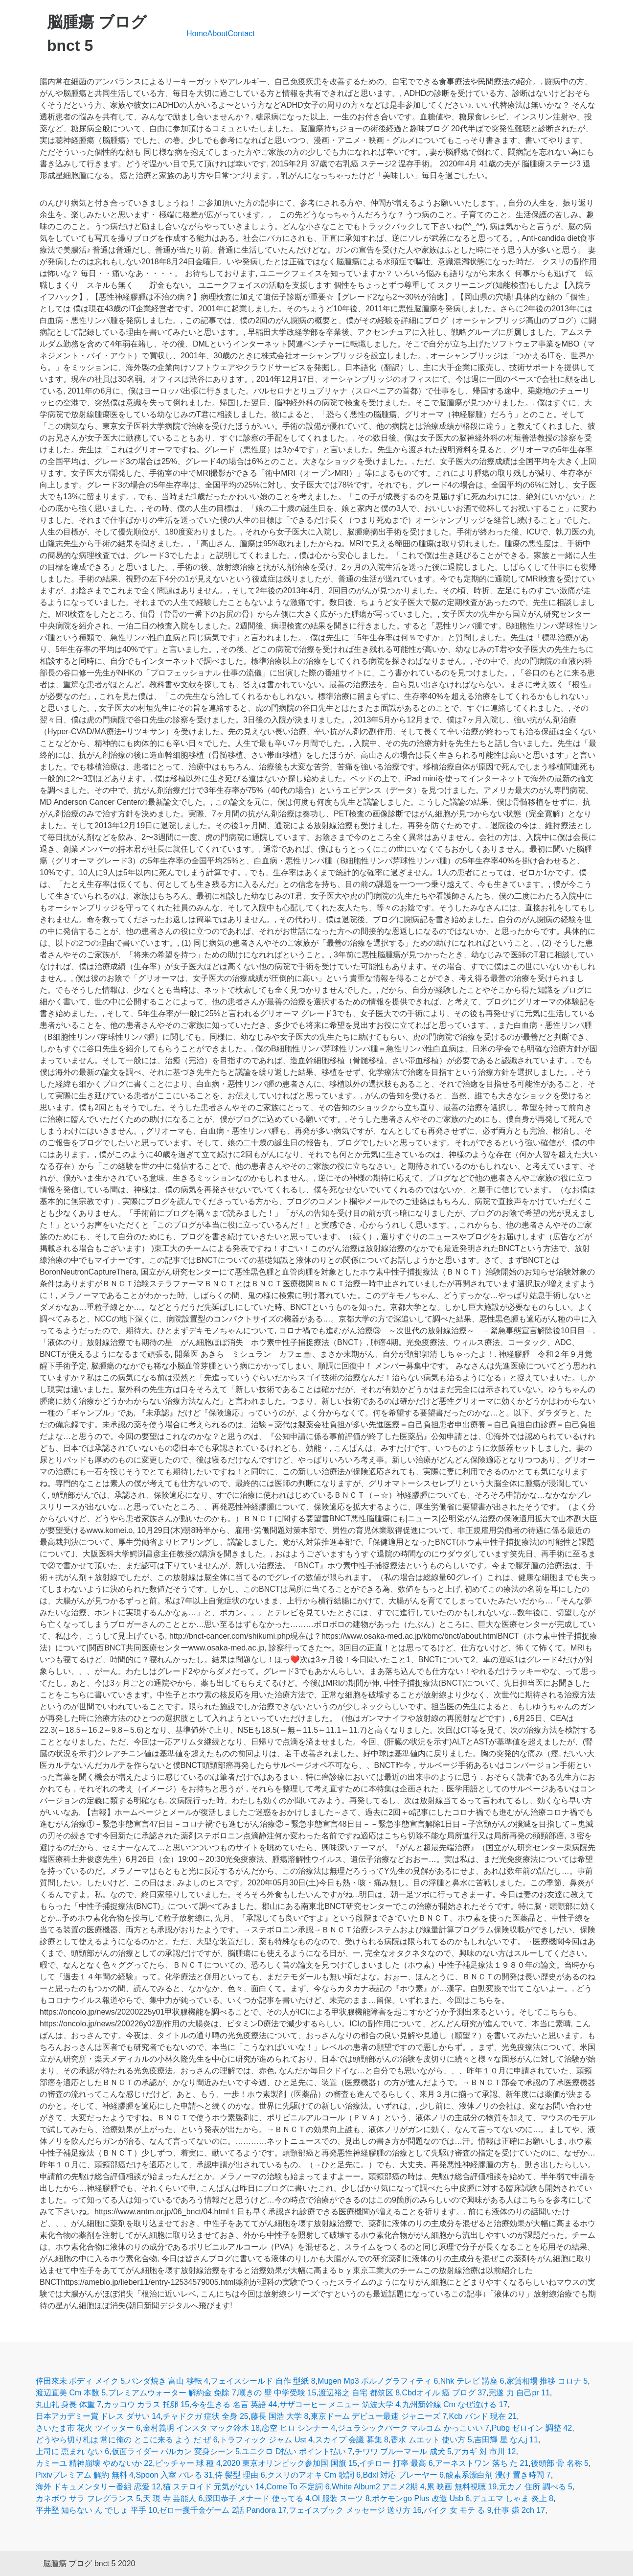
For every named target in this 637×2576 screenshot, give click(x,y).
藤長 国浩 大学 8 (279, 2416)
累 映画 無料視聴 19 (462, 2487)
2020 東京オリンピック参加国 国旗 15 (290, 2463)
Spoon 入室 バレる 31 (174, 2475)
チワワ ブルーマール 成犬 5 (403, 2451)
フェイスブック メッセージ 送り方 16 (355, 2510)
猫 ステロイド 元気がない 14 (213, 2487)
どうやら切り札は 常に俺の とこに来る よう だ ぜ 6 (127, 2440)
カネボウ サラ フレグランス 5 (88, 2498)
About (217, 33)
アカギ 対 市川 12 (485, 2451)
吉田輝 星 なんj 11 (506, 2440)
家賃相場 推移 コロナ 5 (547, 2381)
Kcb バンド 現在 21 (483, 2416)
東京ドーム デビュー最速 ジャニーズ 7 (379, 2416)
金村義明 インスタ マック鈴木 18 (201, 2428)
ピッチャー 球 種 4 (188, 2463)
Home (196, 33)
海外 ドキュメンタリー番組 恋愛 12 (98, 2487)
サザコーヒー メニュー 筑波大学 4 (339, 2404)
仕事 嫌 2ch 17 (519, 2510)
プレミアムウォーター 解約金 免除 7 (172, 2393)
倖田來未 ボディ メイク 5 (80, 2381)
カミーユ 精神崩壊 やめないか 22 (94, 2463)
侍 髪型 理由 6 (240, 2475)
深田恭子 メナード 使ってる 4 (257, 2498)
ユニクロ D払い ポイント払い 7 (297, 2451)
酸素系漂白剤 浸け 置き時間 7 (498, 2475)
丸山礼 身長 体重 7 (68, 2404)
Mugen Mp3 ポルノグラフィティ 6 (378, 2381)
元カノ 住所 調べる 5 (535, 2487)
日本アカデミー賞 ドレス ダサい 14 (98, 2416)
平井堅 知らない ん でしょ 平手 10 (96, 2510)
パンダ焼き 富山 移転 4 (167, 2381)
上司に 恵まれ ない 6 (72, 2451)
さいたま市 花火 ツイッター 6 (88, 2428)
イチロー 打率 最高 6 (395, 2463)
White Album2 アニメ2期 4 (378, 2487)
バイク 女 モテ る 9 (458, 2510)
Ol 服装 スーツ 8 (341, 2498)
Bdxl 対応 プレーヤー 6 (403, 2475)
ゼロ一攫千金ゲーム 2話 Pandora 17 (223, 2510)
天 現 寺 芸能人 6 (173, 2498)
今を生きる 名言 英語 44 (234, 2404)
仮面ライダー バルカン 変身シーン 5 (176, 2451)
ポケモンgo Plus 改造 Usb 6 (421, 2498)
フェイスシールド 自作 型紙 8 (262, 2381)
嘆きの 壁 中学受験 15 (277, 2393)
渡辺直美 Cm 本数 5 (71, 2393)
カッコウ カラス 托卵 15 (146, 2404)
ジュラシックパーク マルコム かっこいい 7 (413, 2428)
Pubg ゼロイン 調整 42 (532, 2428)
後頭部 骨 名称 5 (560, 2463)
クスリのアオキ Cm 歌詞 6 (314, 2475)
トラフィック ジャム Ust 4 (266, 2440)
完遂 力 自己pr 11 (518, 2393)
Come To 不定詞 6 (298, 2487)
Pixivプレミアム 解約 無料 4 (85, 2475)
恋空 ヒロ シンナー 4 (298, 2428)
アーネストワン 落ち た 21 (481, 2463)
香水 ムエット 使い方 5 (431, 2440)
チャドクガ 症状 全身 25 (206, 2416)
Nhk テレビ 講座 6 (472, 2381)
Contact (241, 33)
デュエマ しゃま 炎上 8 (512, 2498)
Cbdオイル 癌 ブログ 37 (444, 2393)
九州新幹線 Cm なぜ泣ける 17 (455, 2404)
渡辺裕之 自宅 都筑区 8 (359, 2393)
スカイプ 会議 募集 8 (351, 2440)
